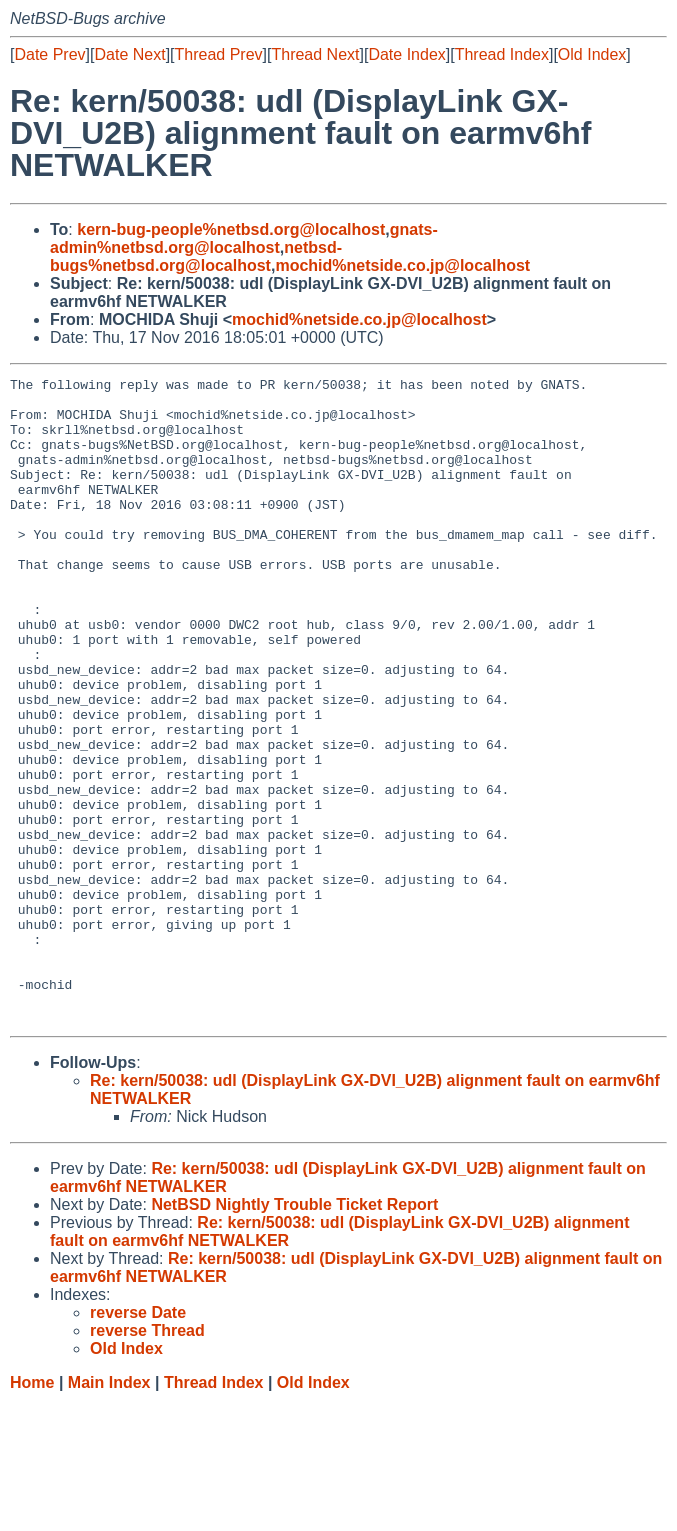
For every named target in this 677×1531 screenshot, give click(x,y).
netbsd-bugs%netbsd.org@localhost (196, 256)
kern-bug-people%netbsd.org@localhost (231, 229)
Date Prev (49, 54)
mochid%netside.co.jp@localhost (402, 265)
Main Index (109, 1511)
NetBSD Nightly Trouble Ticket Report (294, 1333)
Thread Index (502, 54)
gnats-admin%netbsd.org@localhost (244, 238)
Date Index (406, 54)
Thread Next (315, 54)
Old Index (592, 54)
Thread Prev (219, 54)
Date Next (129, 54)
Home (32, 1511)
